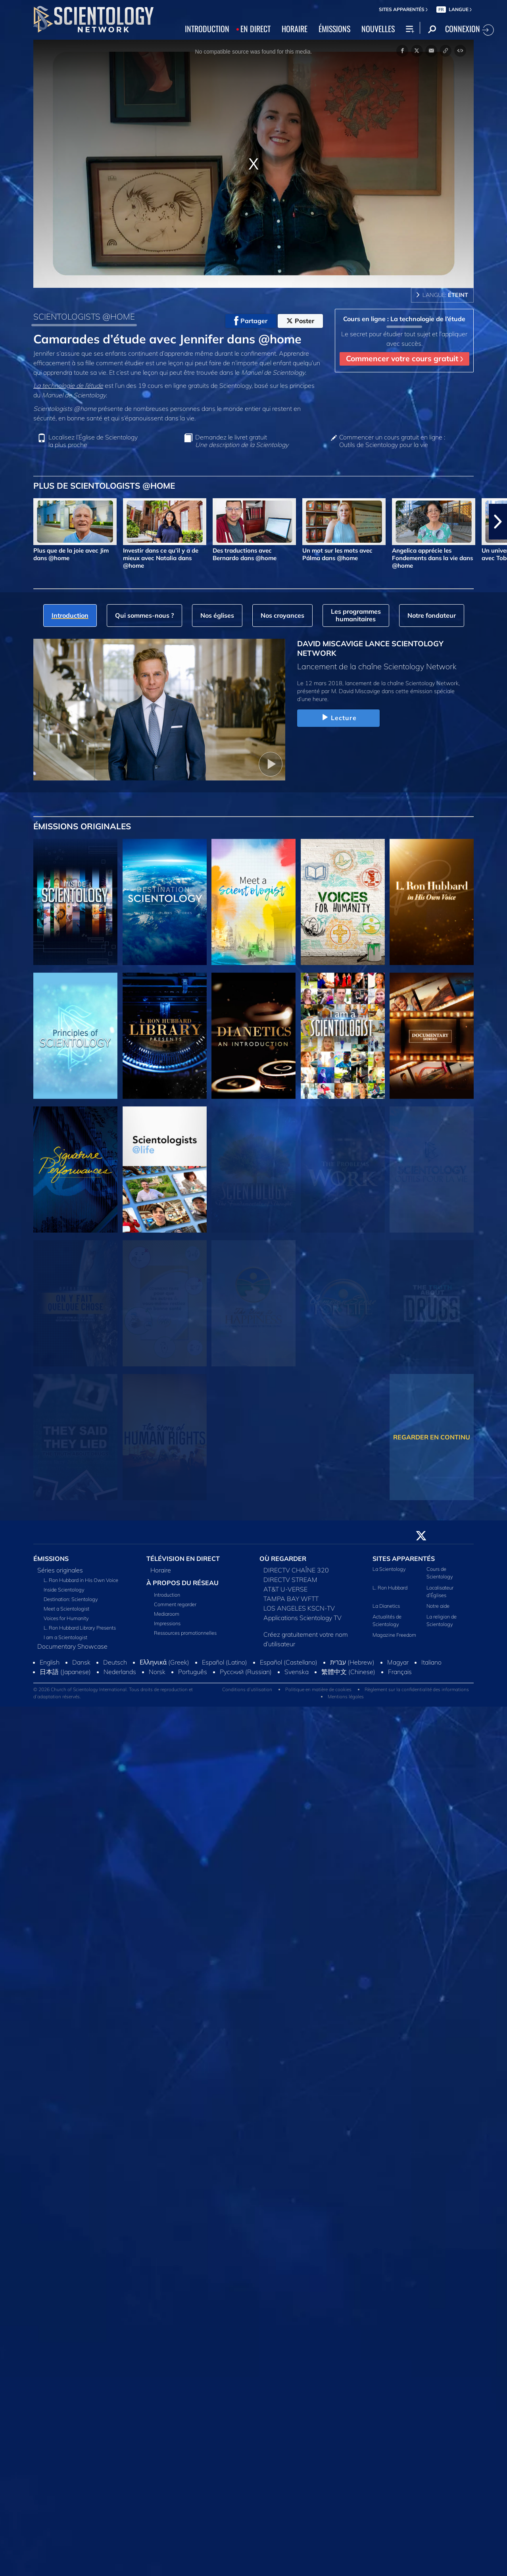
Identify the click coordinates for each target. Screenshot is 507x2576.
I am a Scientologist (65, 1637)
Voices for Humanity (66, 1618)
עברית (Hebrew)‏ (352, 1662)
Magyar (398, 1662)
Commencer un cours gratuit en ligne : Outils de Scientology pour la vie (392, 441)
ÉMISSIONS (334, 29)
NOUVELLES (378, 29)
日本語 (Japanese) (65, 1672)
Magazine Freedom (394, 1635)
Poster (300, 321)
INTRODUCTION (207, 29)
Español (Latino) (224, 1662)
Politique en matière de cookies (318, 1689)
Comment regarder (175, 1604)
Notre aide (437, 1606)
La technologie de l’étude (68, 385)
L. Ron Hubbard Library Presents (80, 1627)
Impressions (167, 1623)
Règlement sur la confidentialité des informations (417, 1689)
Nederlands (120, 1672)
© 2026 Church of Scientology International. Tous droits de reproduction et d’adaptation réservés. (113, 1692)
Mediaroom (166, 1614)
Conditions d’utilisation (247, 1689)
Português (192, 1672)
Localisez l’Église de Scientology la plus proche (93, 441)
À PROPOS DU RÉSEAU (182, 1583)
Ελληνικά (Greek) (164, 1662)
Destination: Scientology (71, 1599)
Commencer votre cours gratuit (404, 358)
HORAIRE (294, 29)
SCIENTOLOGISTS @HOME (84, 316)
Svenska (296, 1672)
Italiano (431, 1662)
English (50, 1662)
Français (400, 1672)
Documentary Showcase (72, 1646)
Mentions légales (346, 1696)
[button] (498, 521)
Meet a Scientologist (66, 1608)
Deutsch (115, 1662)
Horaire (160, 1570)
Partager (250, 321)
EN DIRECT (255, 29)
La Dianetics (386, 1606)
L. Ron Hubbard (390, 1587)
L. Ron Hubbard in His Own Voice (81, 1580)
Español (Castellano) (288, 1662)
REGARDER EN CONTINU (431, 1437)
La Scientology (389, 1569)
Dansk (81, 1662)
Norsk (157, 1672)
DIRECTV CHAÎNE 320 (296, 1570)
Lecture (338, 718)
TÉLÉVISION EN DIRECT (183, 1559)
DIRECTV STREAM (290, 1580)
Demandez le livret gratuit (241, 441)
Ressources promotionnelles (185, 1633)
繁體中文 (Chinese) (348, 1672)
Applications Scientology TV (302, 1618)
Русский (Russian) (246, 1672)
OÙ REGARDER (282, 1559)
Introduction (167, 1594)
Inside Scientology (64, 1589)
